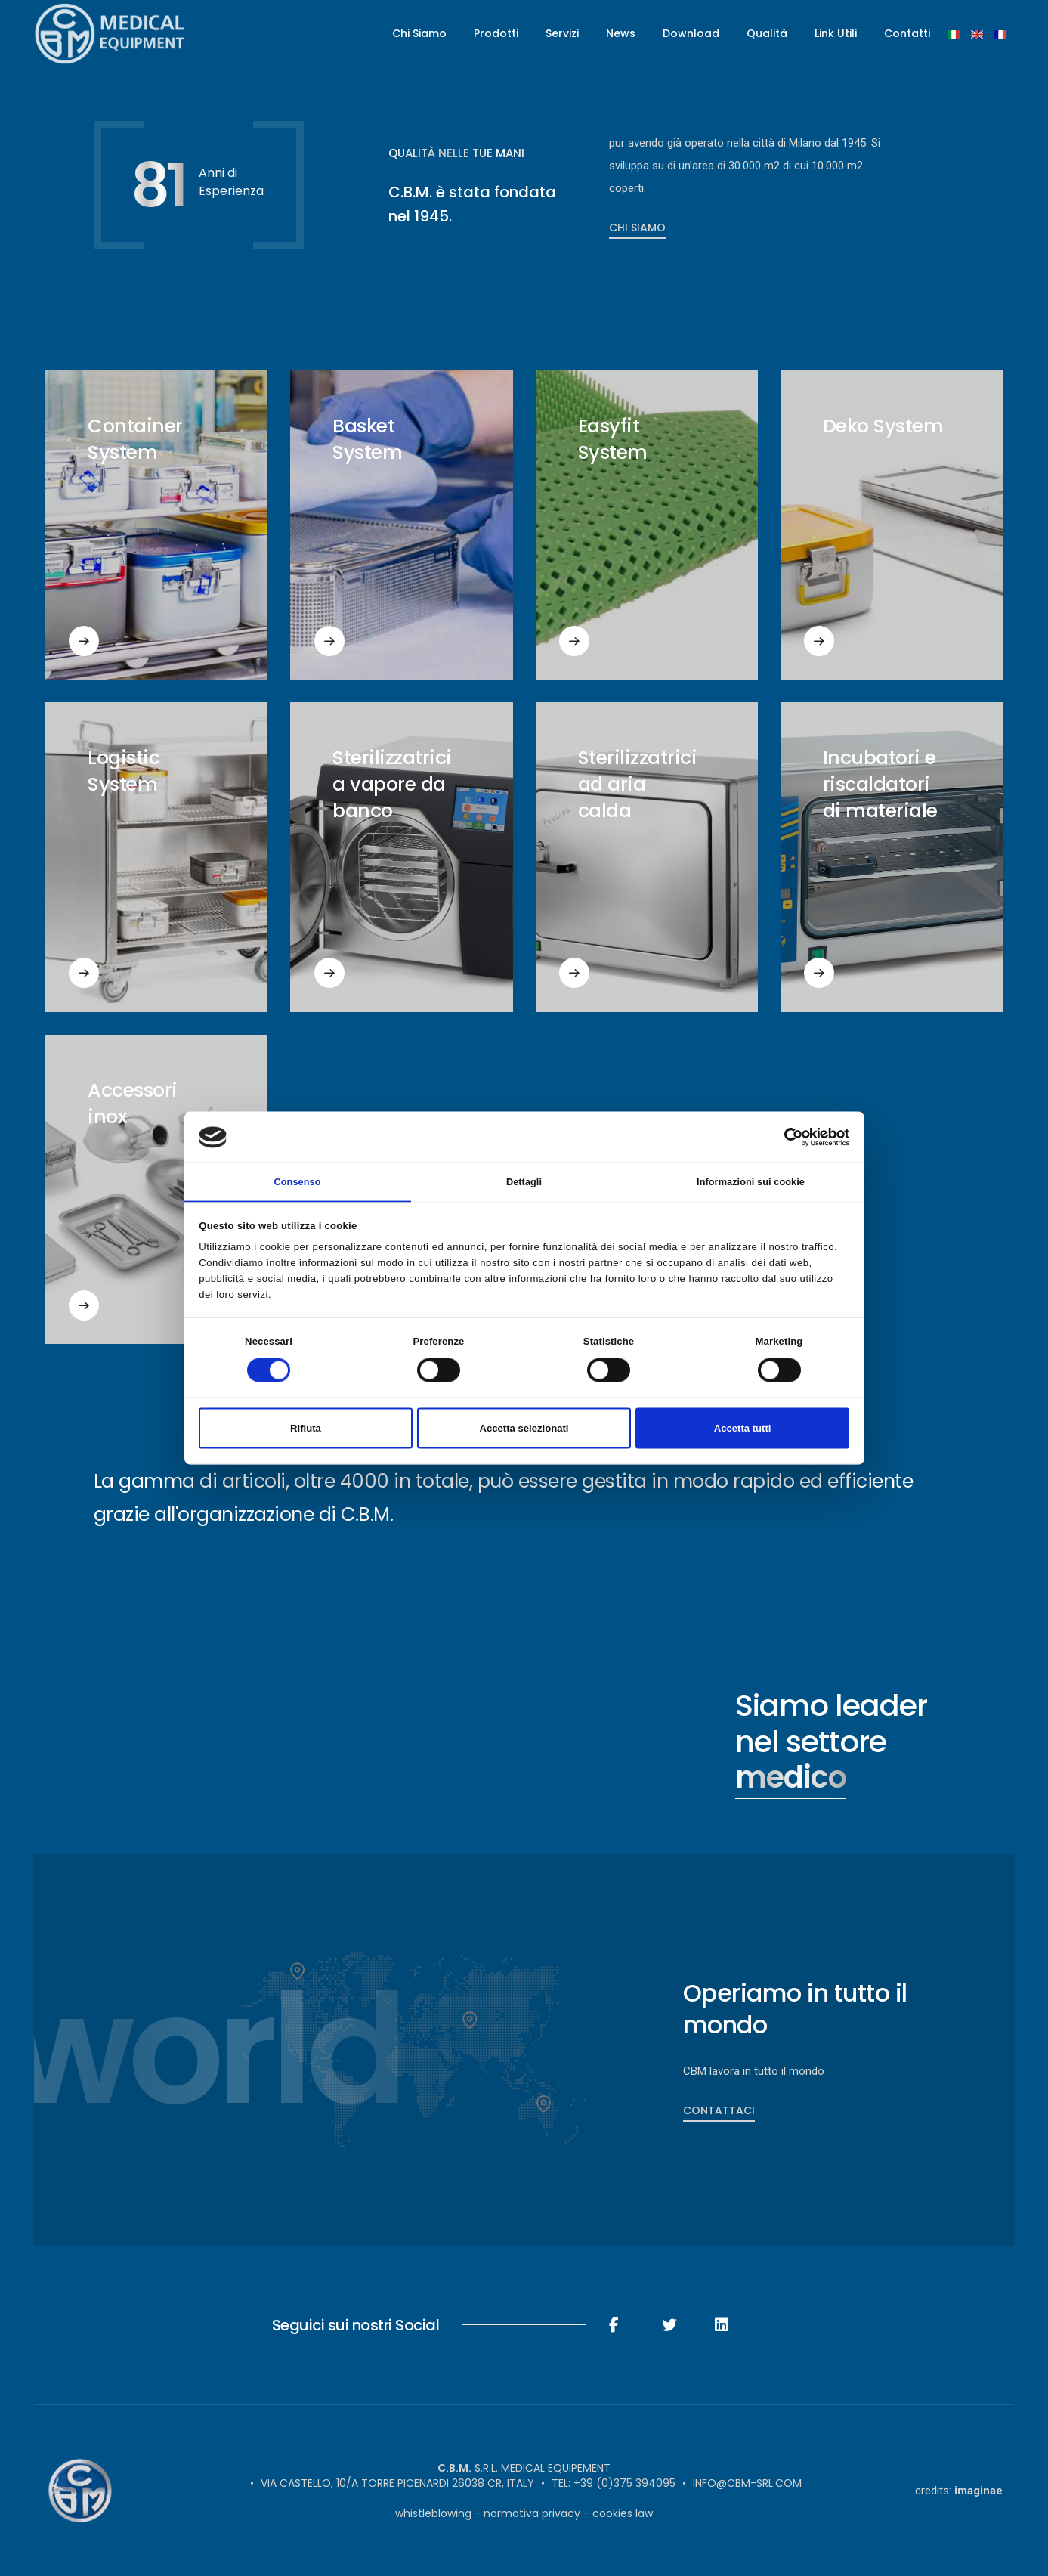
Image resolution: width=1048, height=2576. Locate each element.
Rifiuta (305, 1429)
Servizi (562, 34)
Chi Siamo (419, 34)
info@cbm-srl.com (747, 2483)
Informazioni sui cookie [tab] (751, 1181)
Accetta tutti (742, 1429)
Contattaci (719, 2110)
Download (691, 34)
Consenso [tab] (297, 1181)
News (620, 34)
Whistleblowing (433, 2513)
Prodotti (496, 34)
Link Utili (836, 34)
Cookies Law (622, 2513)
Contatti (907, 34)
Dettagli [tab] (524, 1181)
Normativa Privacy (532, 2513)
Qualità (767, 34)
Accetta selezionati (523, 1429)
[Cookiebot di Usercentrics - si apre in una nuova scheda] (783, 1136)
